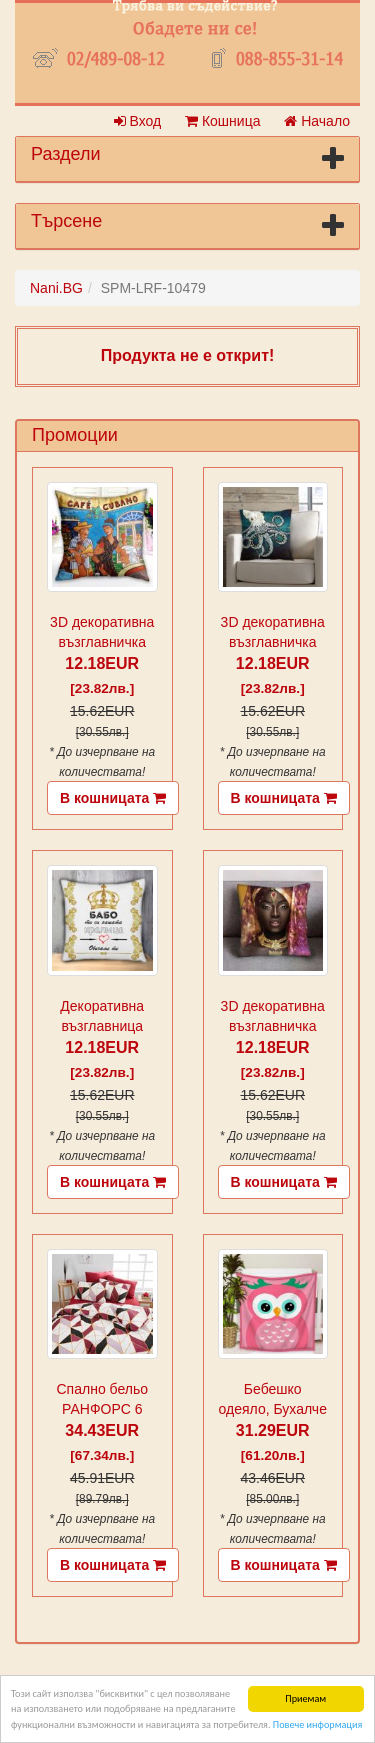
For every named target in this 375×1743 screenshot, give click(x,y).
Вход (138, 121)
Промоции (75, 435)
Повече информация (317, 1725)
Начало (317, 121)
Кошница (222, 121)
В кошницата (113, 798)
